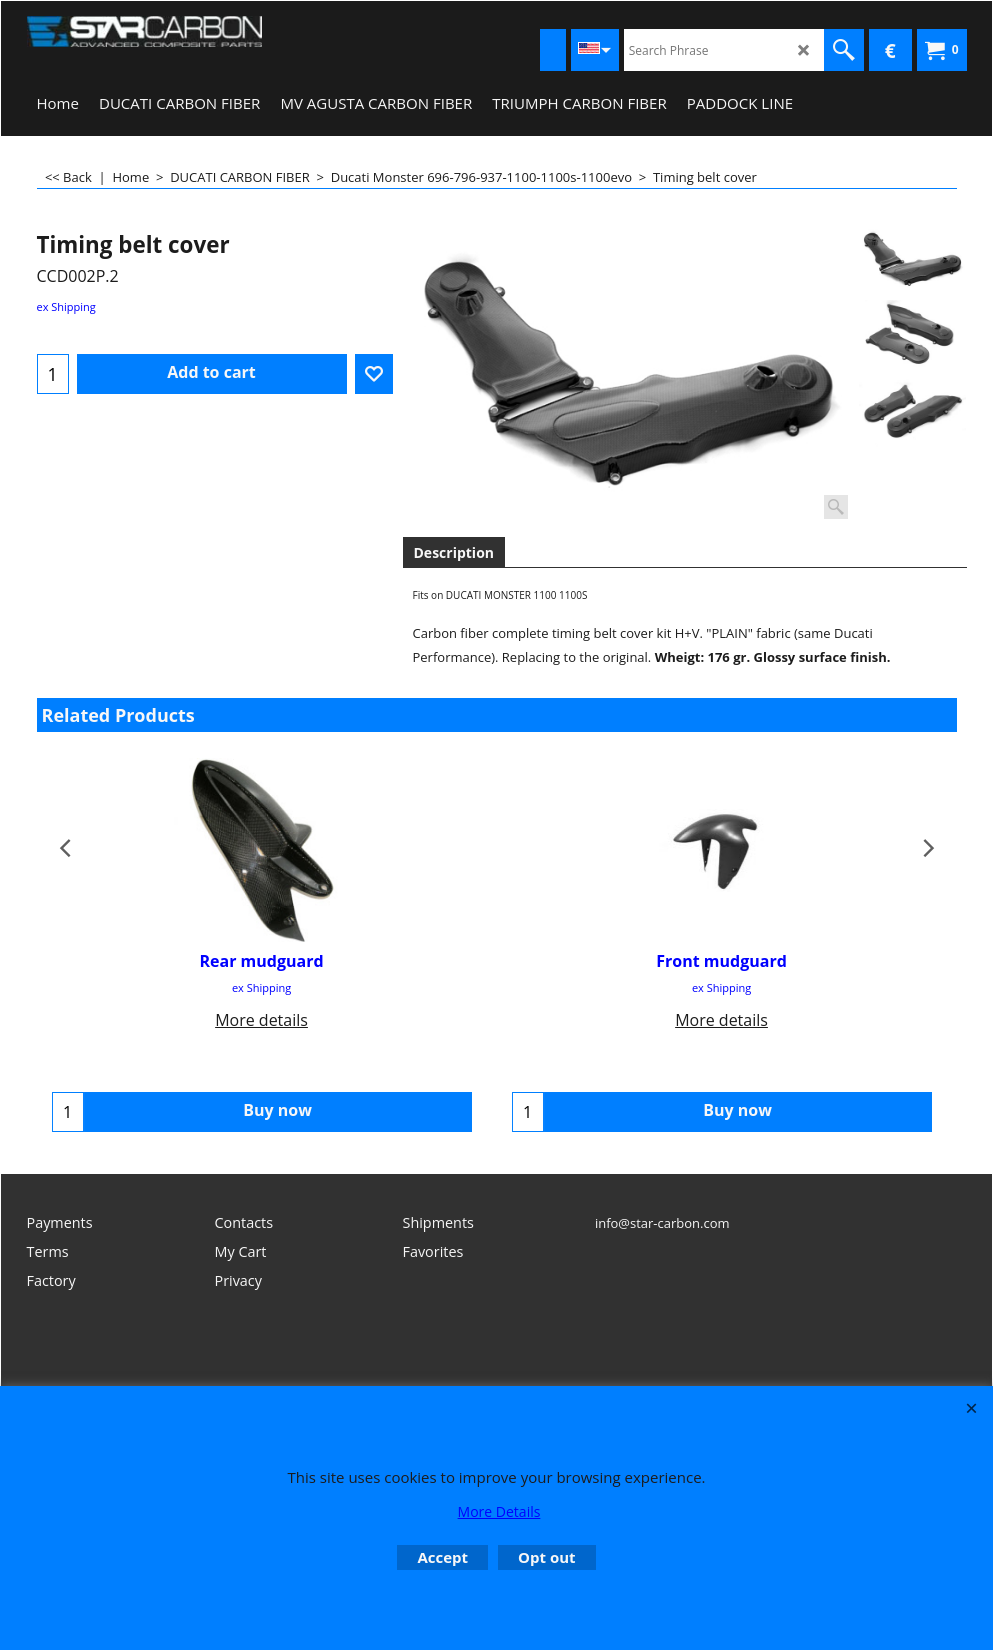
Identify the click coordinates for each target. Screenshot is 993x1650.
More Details (499, 1511)
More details (261, 1020)
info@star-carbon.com (662, 1223)
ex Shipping (66, 306)
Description (454, 552)
